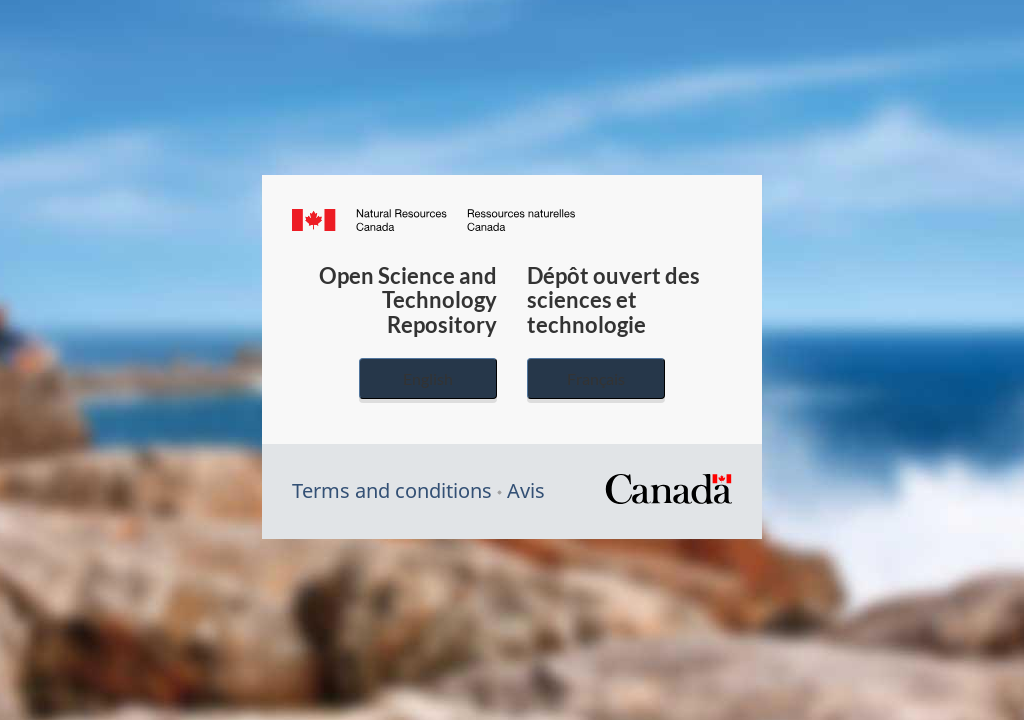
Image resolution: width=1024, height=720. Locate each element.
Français (596, 378)
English (428, 378)
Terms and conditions (392, 490)
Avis (526, 490)
